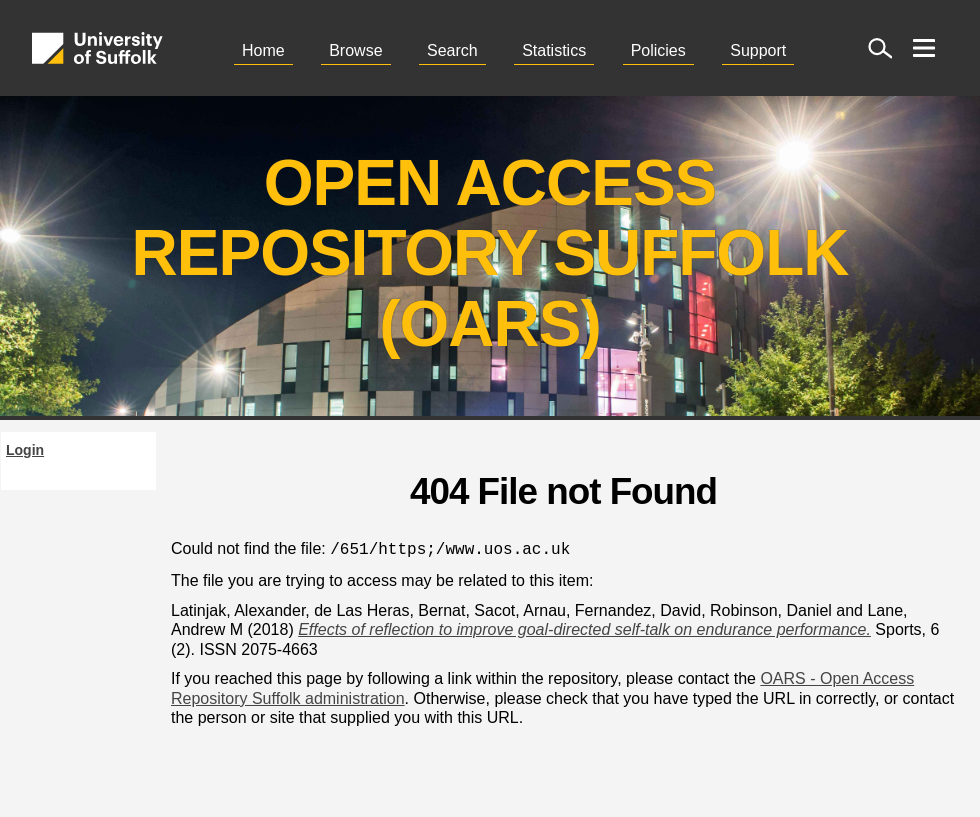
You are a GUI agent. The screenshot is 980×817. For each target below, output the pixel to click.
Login (25, 450)
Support (758, 50)
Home (263, 50)
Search (452, 50)
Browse (355, 50)
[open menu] (924, 48)
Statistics (554, 50)
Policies (658, 50)
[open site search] (880, 48)
